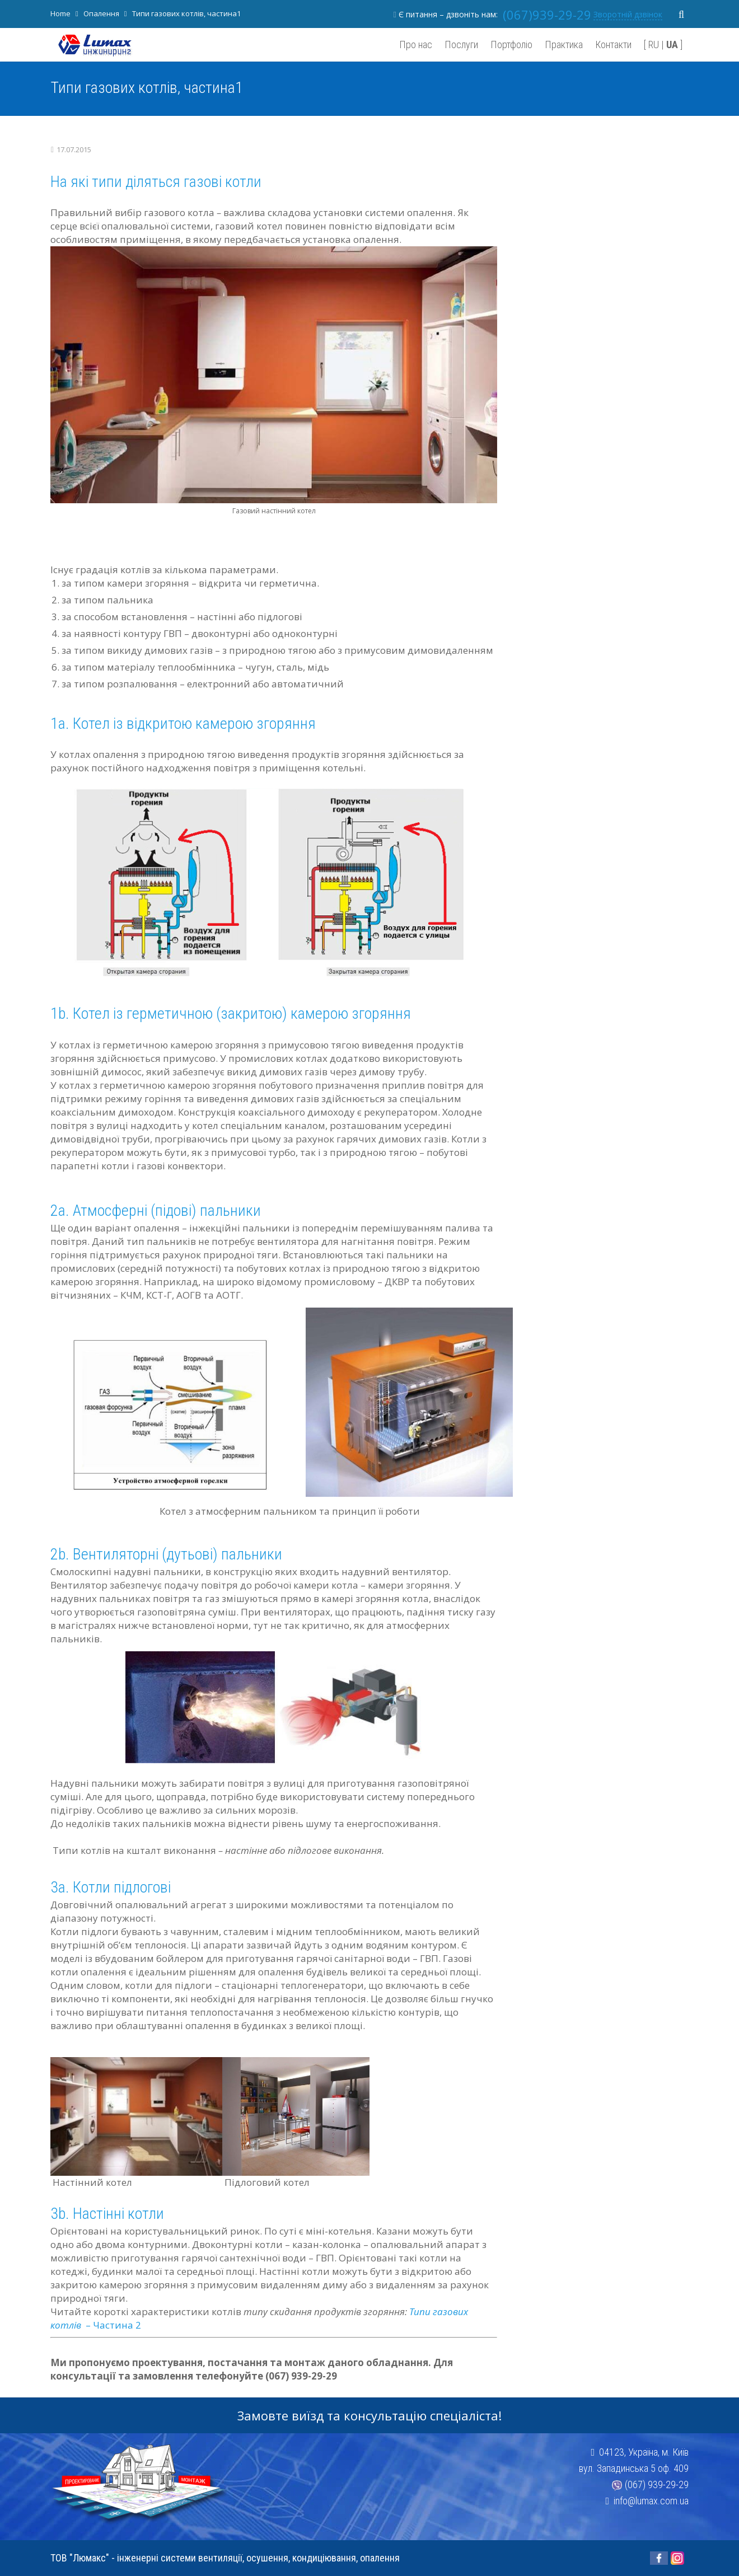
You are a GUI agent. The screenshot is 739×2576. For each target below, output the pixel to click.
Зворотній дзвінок (627, 14)
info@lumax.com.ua (651, 2501)
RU (653, 44)
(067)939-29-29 (547, 14)
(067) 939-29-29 (657, 2484)
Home (60, 13)
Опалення (101, 13)
